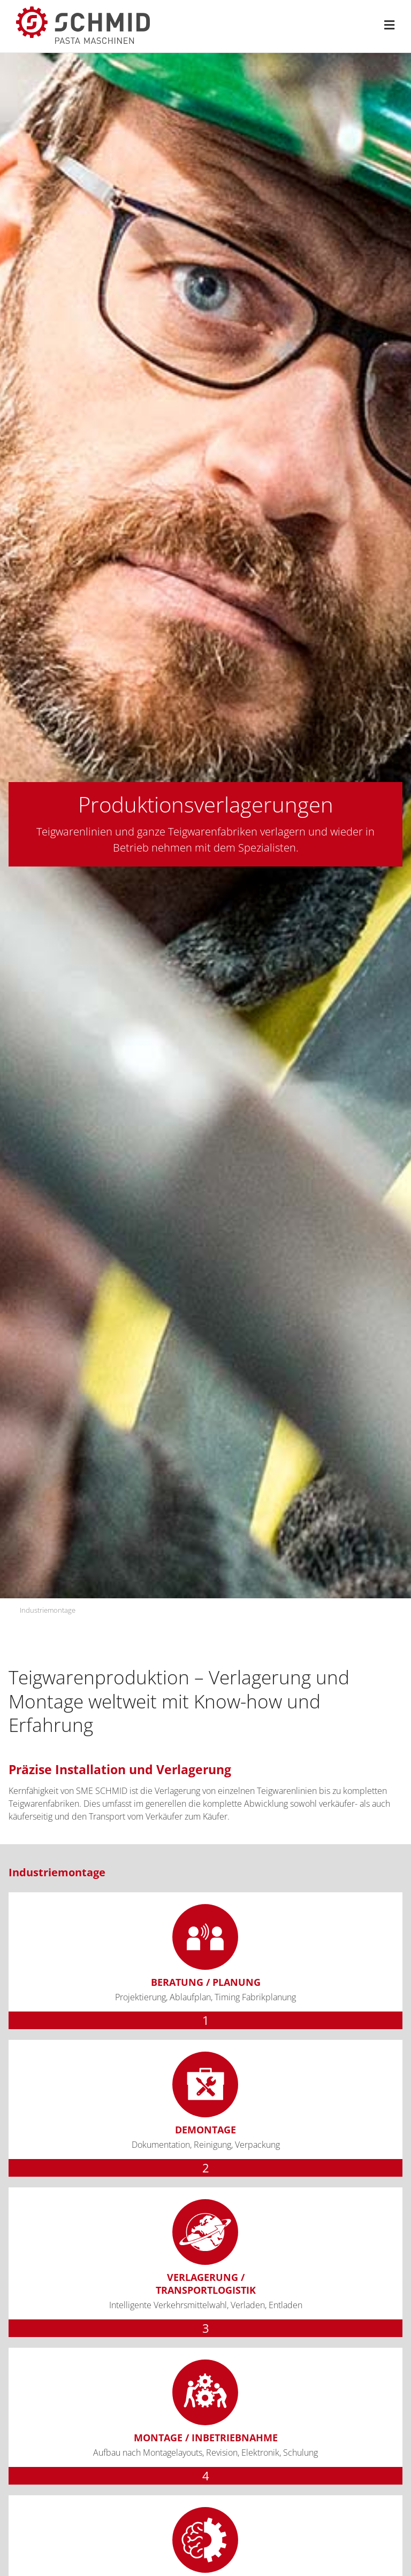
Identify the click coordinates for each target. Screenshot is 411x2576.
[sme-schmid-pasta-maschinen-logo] (83, 11)
